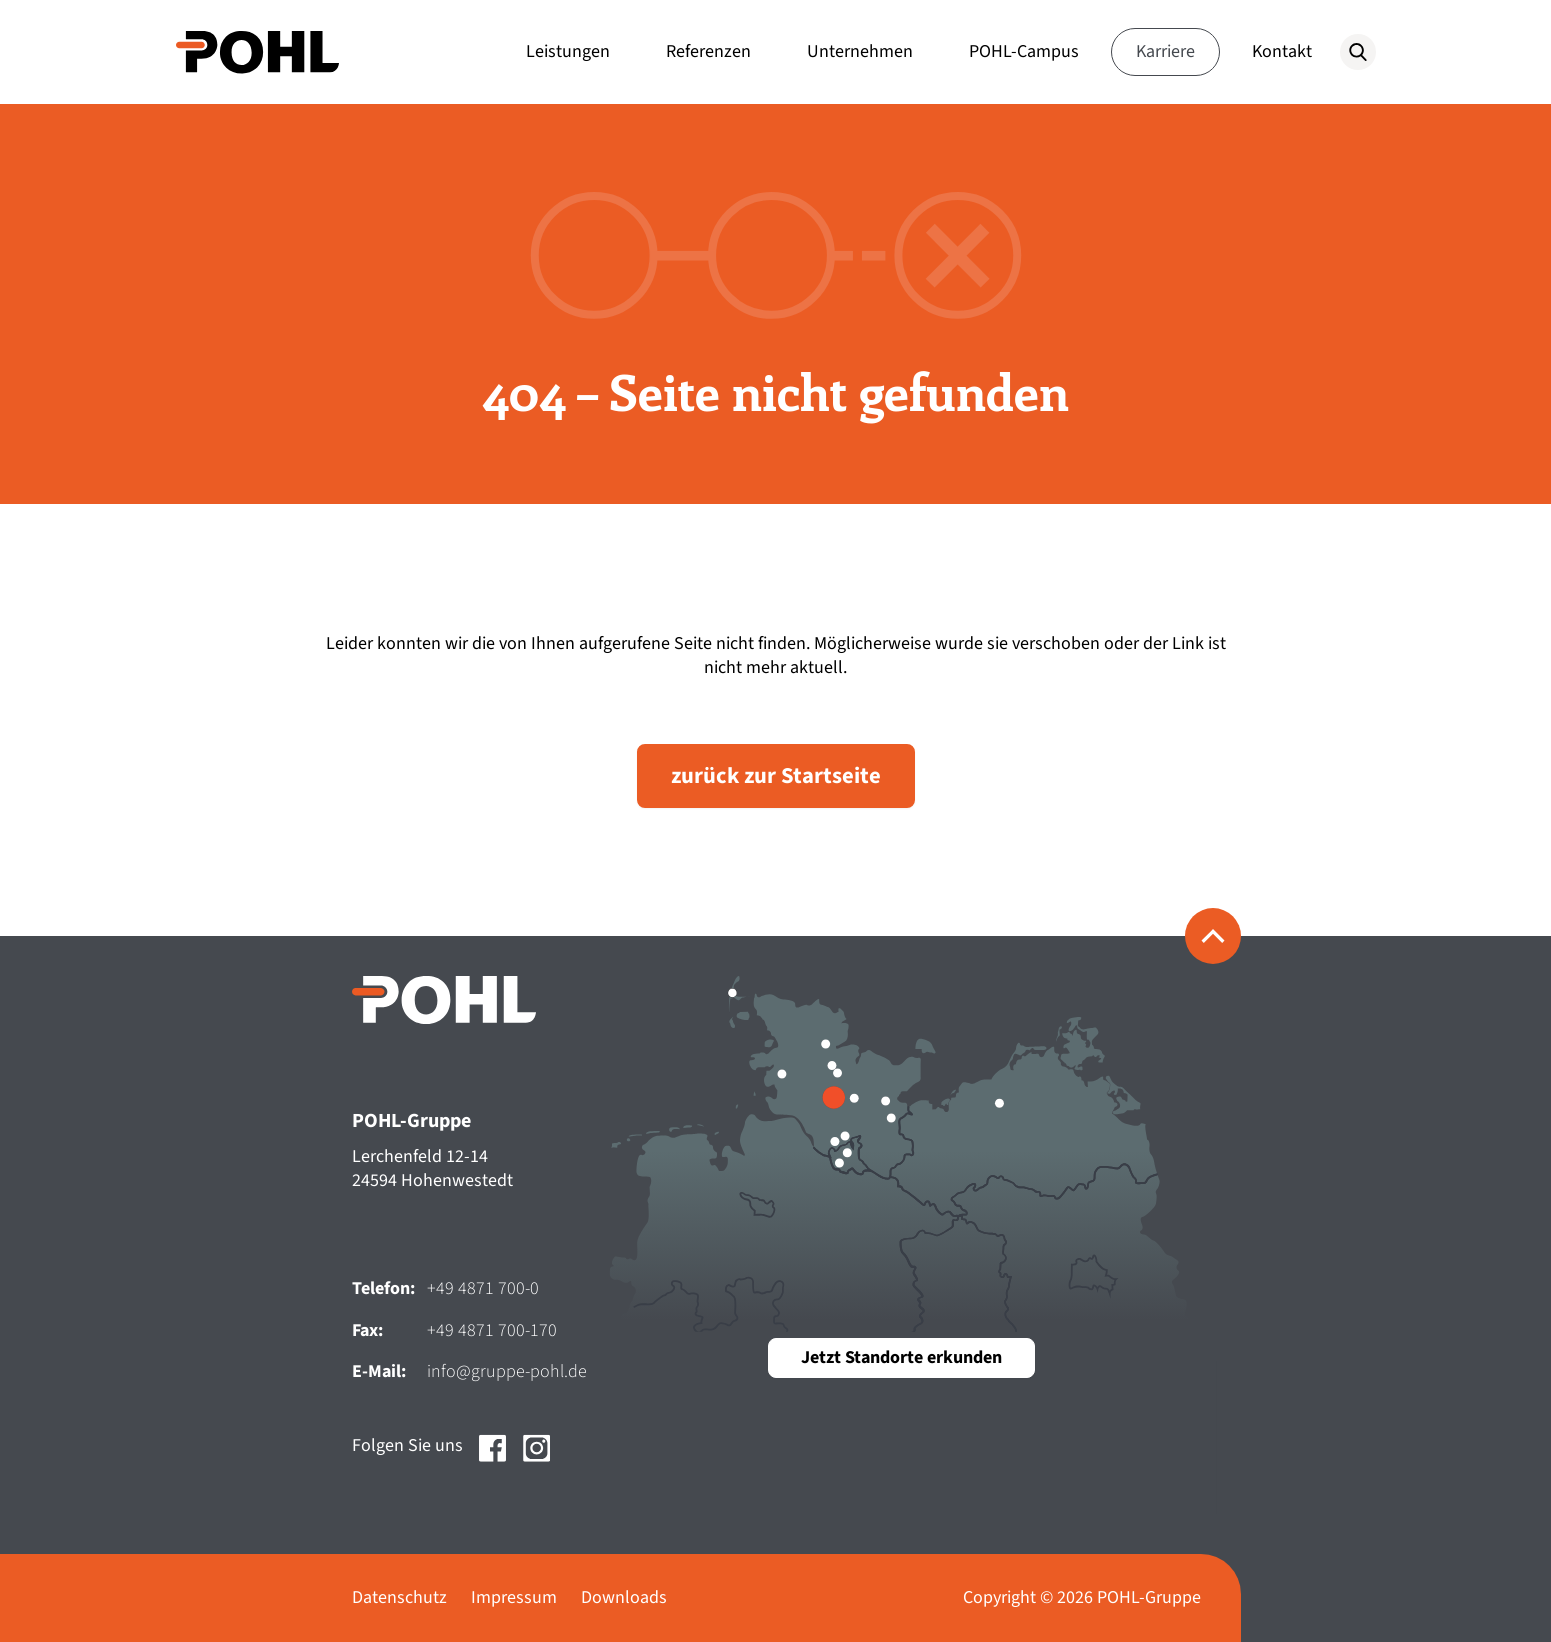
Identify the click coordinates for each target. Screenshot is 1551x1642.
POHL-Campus (1024, 51)
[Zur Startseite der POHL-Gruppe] (258, 52)
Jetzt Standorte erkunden (901, 1357)
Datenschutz (399, 1597)
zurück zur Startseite (776, 776)
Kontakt (1282, 51)
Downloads (624, 1597)
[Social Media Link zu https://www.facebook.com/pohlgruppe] (493, 1474)
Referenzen (708, 51)
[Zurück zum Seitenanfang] (1213, 936)
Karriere (1165, 51)
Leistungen (568, 51)
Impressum (514, 1597)
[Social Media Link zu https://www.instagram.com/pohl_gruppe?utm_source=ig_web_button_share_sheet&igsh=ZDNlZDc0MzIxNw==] (537, 1474)
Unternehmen (860, 51)
